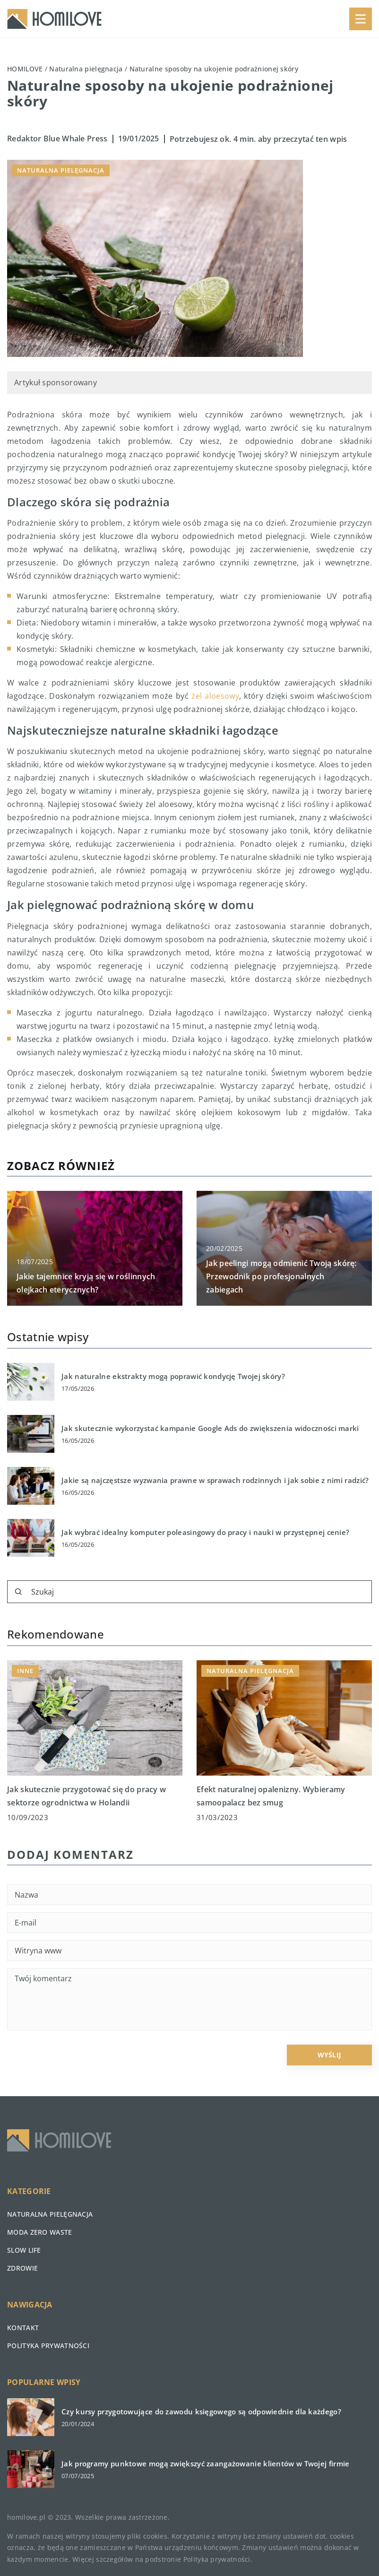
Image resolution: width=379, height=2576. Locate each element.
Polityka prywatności (48, 2345)
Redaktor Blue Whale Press (57, 138)
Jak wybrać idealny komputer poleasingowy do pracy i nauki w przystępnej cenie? (205, 1532)
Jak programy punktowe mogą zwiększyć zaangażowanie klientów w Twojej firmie (205, 2463)
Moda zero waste (39, 2232)
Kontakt (23, 2327)
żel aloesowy (215, 696)
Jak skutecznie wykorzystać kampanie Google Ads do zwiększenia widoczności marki (210, 1428)
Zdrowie (22, 2268)
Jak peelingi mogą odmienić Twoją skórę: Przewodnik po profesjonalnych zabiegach (281, 1276)
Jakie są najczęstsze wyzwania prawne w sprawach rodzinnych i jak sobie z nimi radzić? (215, 1480)
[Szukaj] (18, 1591)
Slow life (24, 2250)
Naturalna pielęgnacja (60, 170)
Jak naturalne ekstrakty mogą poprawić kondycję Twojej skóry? (173, 1376)
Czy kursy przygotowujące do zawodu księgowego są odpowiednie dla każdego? (201, 2411)
